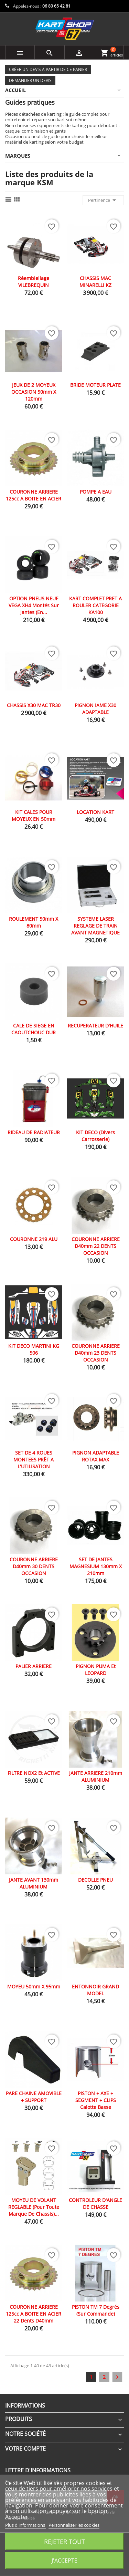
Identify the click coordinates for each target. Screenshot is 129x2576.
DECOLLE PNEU (95, 1879)
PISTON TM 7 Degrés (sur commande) (95, 2310)
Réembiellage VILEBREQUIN (33, 281)
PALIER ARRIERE (33, 1666)
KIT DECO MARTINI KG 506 (33, 1349)
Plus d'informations (25, 2525)
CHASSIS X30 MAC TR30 (34, 705)
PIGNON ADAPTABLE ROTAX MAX (95, 1456)
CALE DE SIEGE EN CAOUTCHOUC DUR (33, 1029)
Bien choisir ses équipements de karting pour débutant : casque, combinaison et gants (62, 128)
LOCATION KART (95, 812)
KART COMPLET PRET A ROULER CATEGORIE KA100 (95, 605)
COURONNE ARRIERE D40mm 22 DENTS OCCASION (96, 1246)
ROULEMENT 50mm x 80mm (33, 922)
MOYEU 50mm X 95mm (33, 1986)
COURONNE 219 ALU (33, 1239)
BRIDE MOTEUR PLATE (95, 385)
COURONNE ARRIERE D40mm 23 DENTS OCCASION (96, 1353)
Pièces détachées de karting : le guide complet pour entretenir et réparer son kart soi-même (57, 117)
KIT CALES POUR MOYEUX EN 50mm (33, 815)
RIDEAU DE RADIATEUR (34, 1132)
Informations (25, 2405)
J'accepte (64, 2560)
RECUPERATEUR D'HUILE (95, 1025)
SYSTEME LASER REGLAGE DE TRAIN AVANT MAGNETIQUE (95, 925)
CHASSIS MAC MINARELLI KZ (95, 281)
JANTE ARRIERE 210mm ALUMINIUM (95, 1776)
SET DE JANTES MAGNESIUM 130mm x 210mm (95, 1566)
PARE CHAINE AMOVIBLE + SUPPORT (34, 2096)
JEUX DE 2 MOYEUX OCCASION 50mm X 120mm (33, 392)
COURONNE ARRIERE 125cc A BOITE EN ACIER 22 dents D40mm (33, 2314)
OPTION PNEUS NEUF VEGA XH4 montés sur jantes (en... (34, 605)
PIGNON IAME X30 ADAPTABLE (95, 708)
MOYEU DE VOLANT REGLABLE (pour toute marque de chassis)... (33, 2207)
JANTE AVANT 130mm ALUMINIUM (33, 1883)
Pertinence (103, 200)
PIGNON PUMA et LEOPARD (96, 1669)
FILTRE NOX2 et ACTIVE (34, 1773)
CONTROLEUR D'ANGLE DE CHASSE (95, 2203)
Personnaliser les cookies (74, 2525)
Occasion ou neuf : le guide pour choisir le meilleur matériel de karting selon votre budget (56, 139)
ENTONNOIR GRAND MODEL (95, 1990)
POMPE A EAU (95, 491)
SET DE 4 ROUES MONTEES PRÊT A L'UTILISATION (33, 1459)
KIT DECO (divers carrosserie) (95, 1135)
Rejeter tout (64, 2541)
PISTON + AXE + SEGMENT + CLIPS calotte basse (95, 2100)
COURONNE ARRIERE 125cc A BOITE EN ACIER (33, 495)
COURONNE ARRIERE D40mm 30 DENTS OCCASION (34, 1566)
